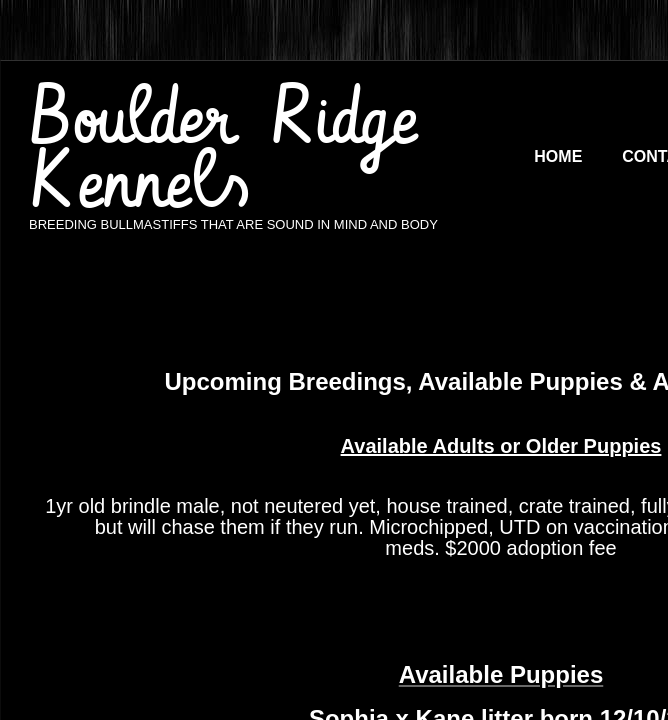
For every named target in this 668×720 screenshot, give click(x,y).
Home (558, 156)
